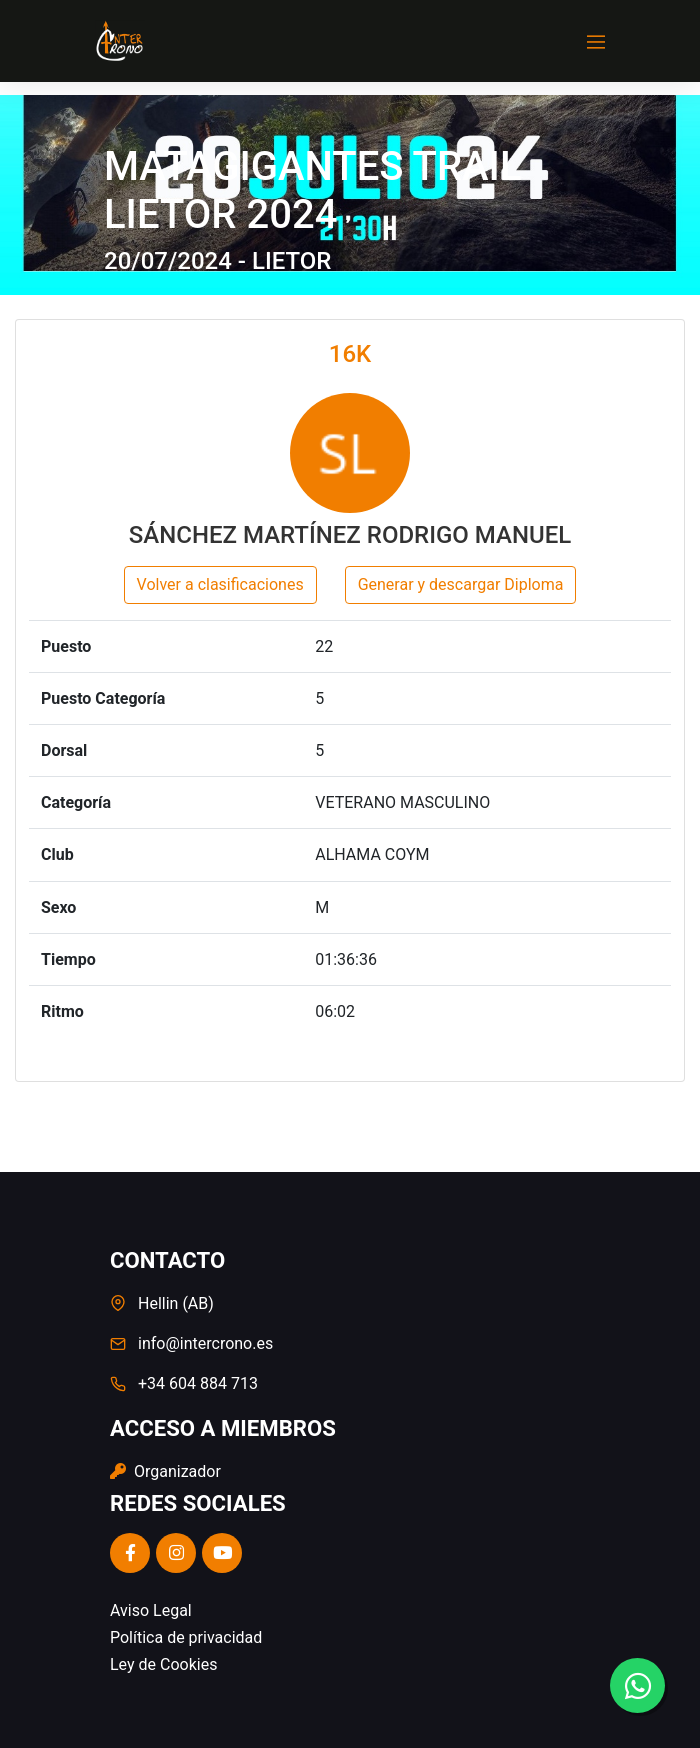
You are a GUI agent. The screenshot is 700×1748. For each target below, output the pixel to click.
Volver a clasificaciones (220, 584)
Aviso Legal (151, 1610)
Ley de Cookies (163, 1664)
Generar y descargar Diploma (461, 584)
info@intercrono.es (205, 1343)
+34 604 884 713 (198, 1383)
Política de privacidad (186, 1637)
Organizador (165, 1471)
